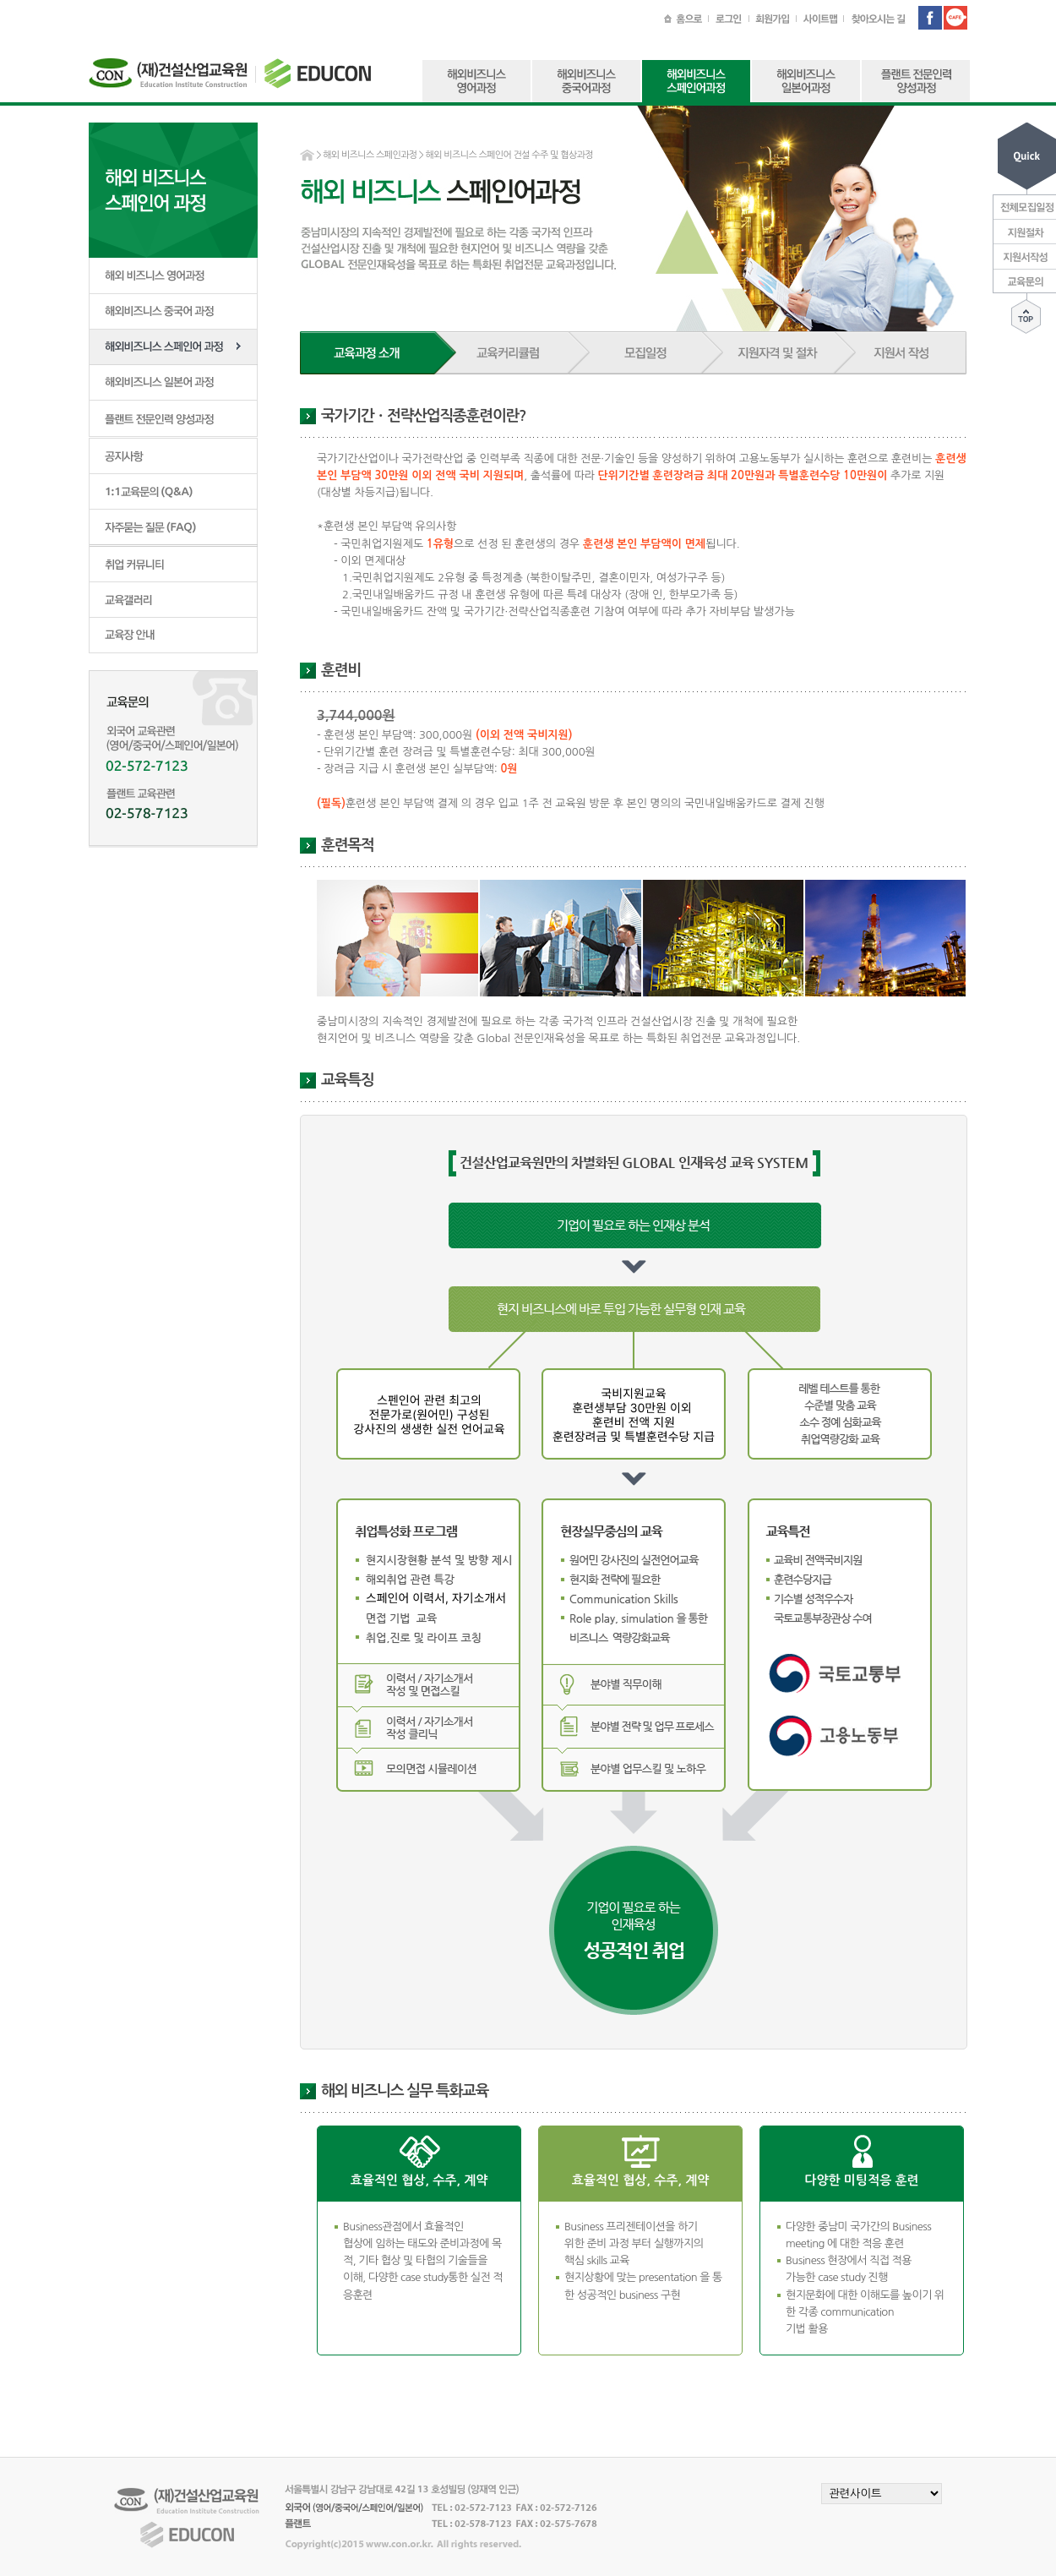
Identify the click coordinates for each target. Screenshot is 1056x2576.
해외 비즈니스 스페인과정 (369, 155)
